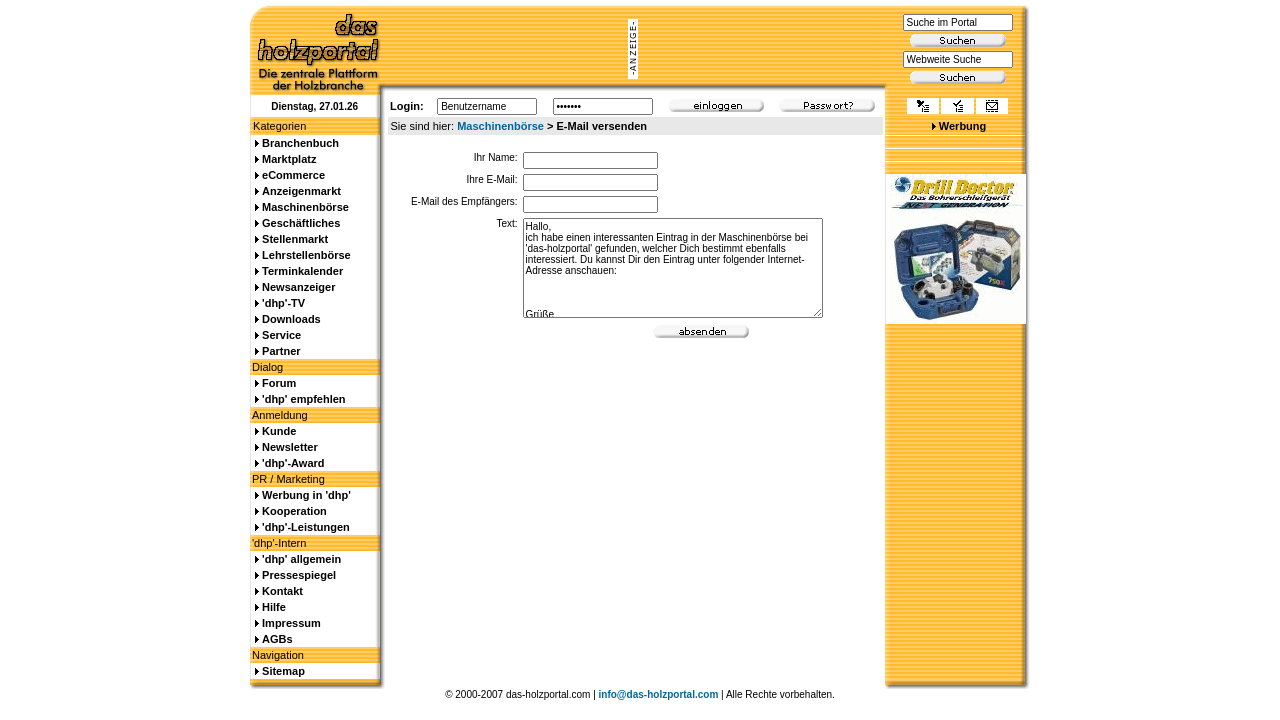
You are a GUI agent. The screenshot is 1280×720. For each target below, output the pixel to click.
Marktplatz (289, 159)
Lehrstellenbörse (306, 255)
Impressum (291, 623)
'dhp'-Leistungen (306, 527)
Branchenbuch (300, 143)
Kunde (279, 431)
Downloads (291, 319)
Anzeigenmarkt (301, 191)
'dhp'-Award (293, 463)
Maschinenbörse (500, 126)
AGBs (277, 639)
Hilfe (274, 607)
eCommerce (293, 175)
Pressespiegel (299, 575)
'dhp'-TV (283, 303)
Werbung (962, 126)
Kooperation (294, 511)
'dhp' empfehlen (303, 399)
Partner (281, 351)
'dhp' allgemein (301, 559)
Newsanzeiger (298, 287)
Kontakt (282, 591)
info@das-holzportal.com (659, 694)
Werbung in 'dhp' (306, 495)
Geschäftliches (301, 223)
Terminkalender (302, 271)
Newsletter (290, 447)
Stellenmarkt (295, 239)
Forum (279, 383)
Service (281, 335)
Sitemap (283, 671)
